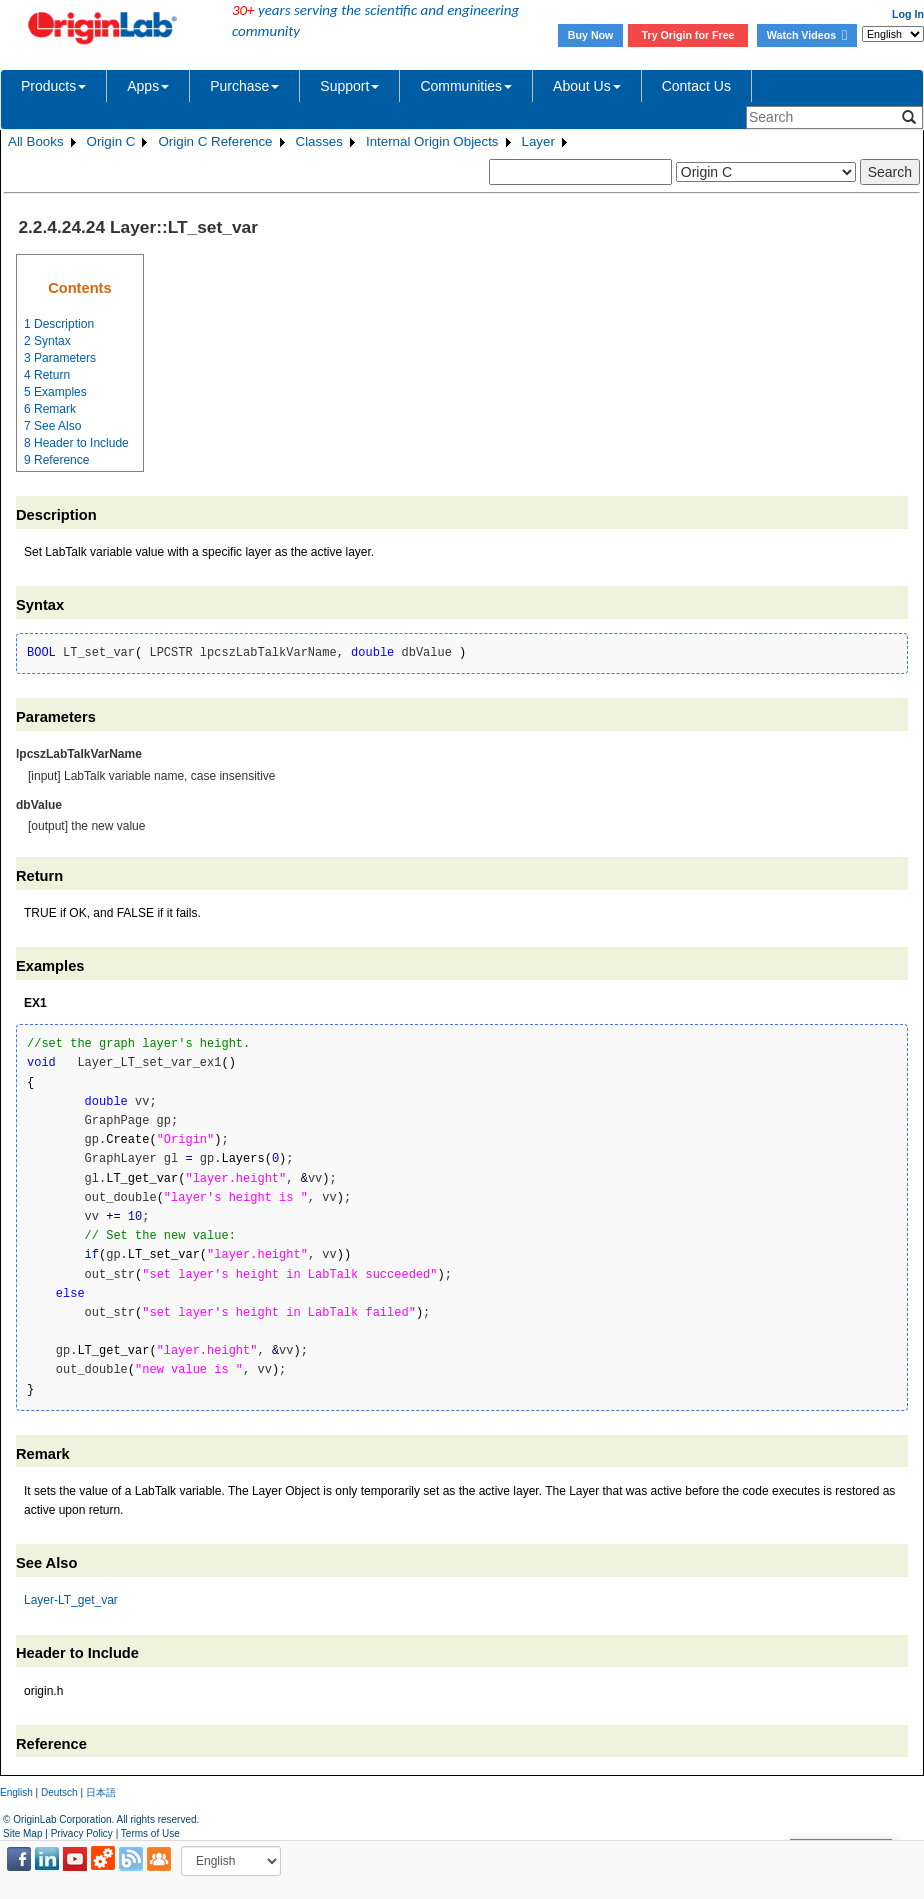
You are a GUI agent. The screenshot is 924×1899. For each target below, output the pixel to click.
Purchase (244, 86)
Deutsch (59, 1792)
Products (53, 86)
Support (349, 86)
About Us (587, 86)
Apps (148, 86)
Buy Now (591, 35)
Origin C (111, 141)
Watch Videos (807, 35)
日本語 (101, 1792)
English (16, 1792)
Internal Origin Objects (432, 141)
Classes (319, 141)
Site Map (22, 1833)
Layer (538, 141)
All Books (36, 141)
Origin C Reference (215, 141)
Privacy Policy (82, 1833)
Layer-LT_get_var (71, 1600)
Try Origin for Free (688, 35)
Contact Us (696, 86)
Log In (908, 14)
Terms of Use (150, 1833)
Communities (466, 86)
